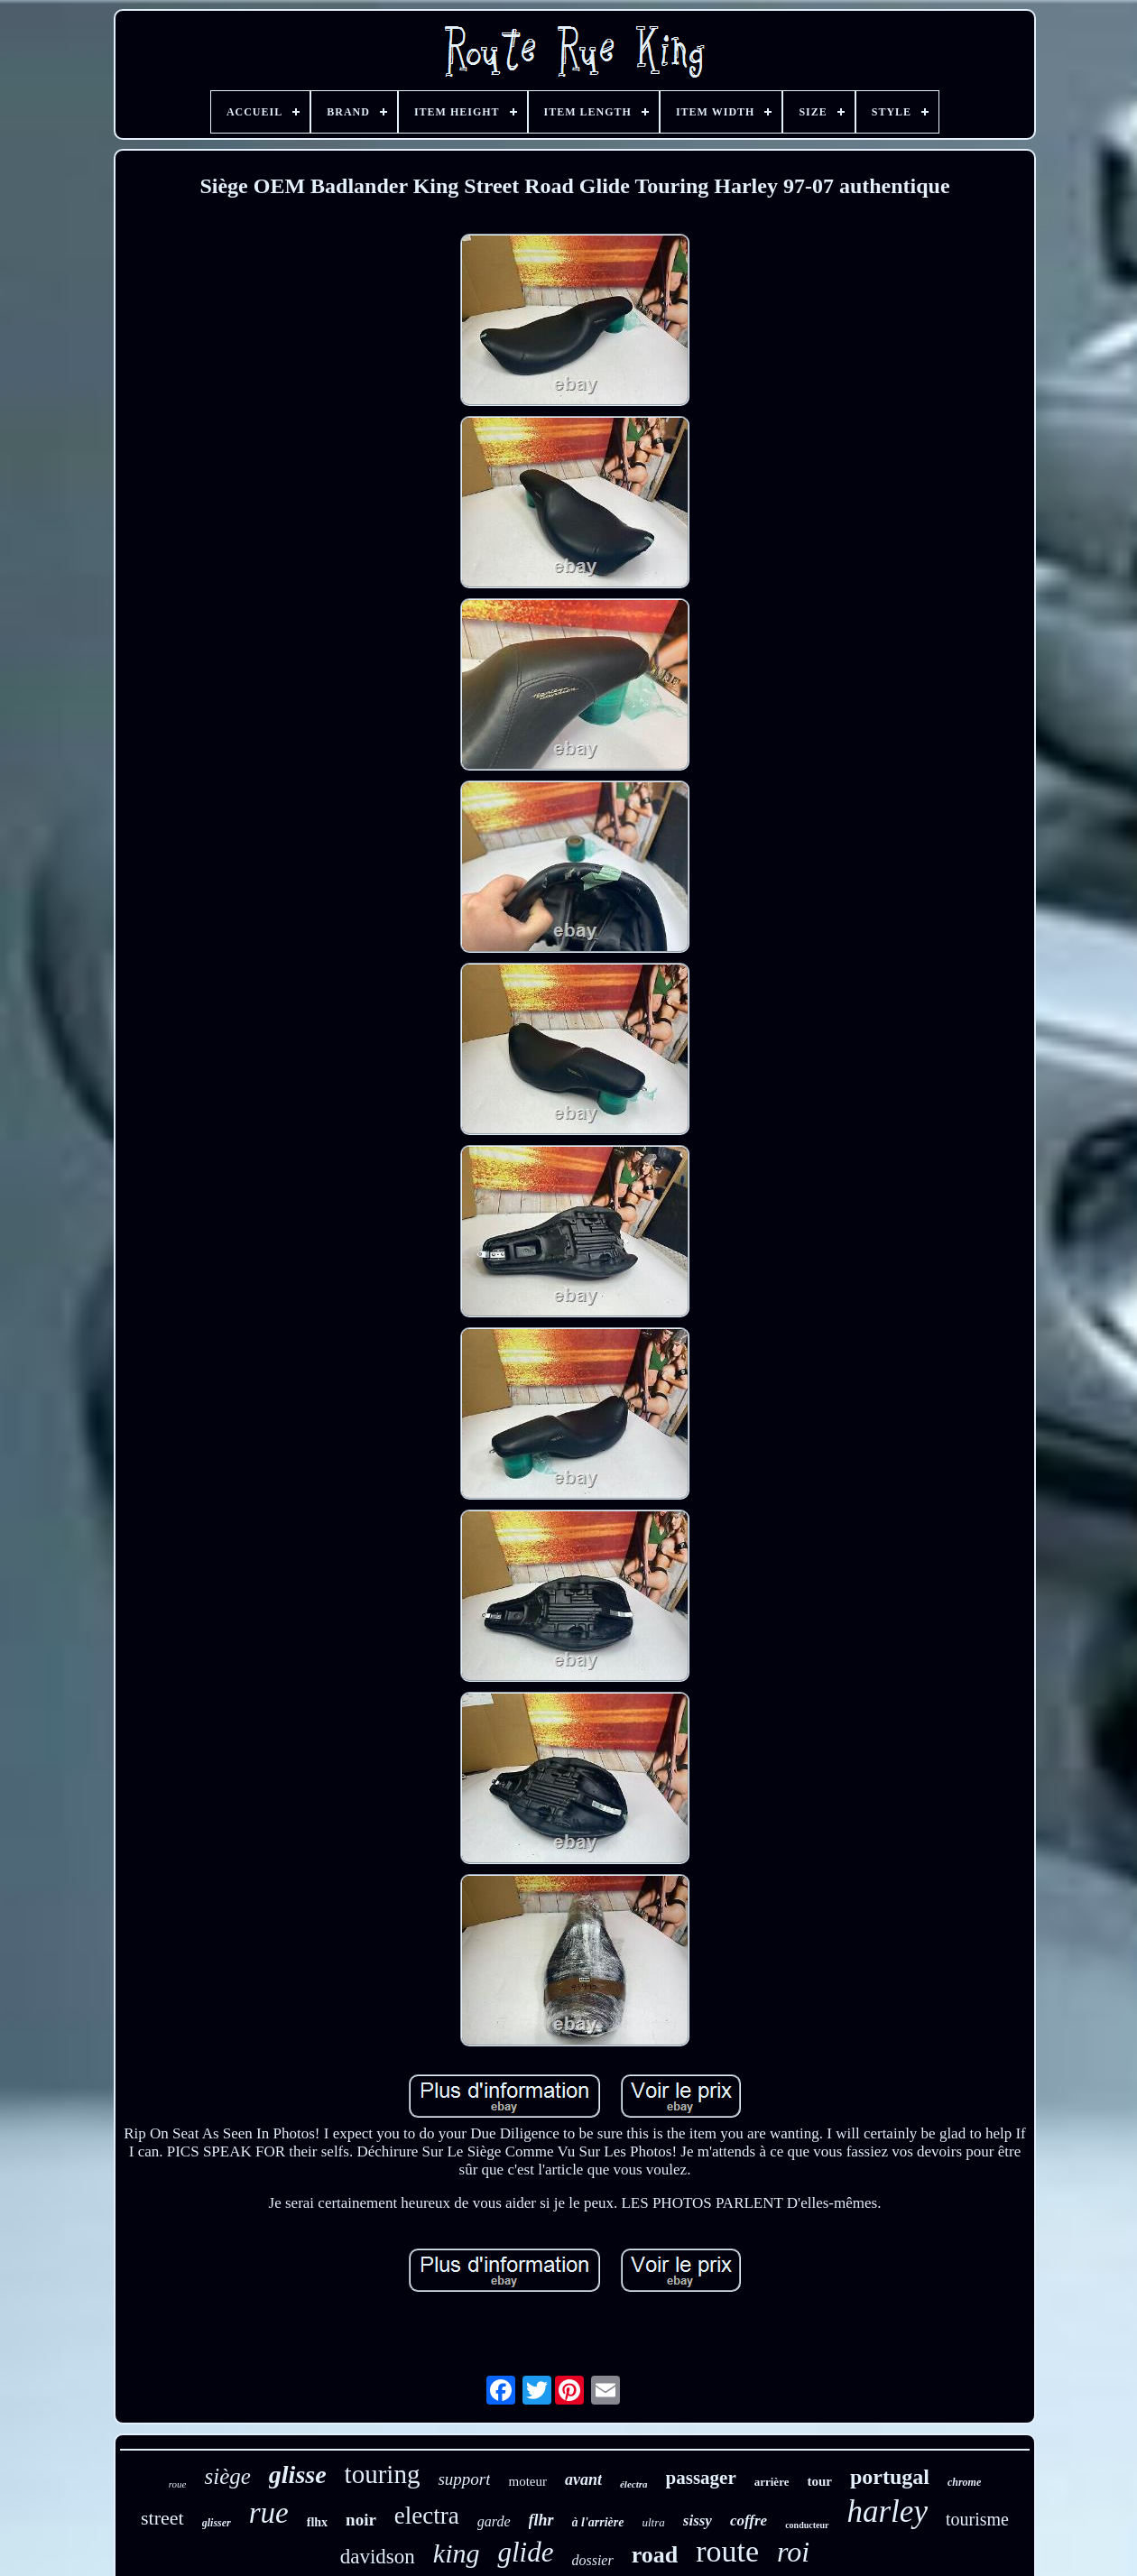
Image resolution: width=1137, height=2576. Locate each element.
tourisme (977, 2519)
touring (383, 2474)
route (727, 2551)
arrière (772, 2481)
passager (701, 2477)
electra (426, 2515)
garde (494, 2521)
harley (887, 2511)
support (464, 2479)
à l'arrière (598, 2522)
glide (525, 2552)
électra (634, 2484)
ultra (653, 2522)
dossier (592, 2560)
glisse (298, 2474)
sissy (697, 2520)
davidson (377, 2556)
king (456, 2553)
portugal (889, 2476)
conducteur (806, 2525)
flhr (541, 2520)
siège (227, 2476)
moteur (527, 2481)
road (655, 2555)
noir (361, 2519)
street (162, 2518)
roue (178, 2484)
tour (819, 2481)
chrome (964, 2482)
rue (269, 2513)
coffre (748, 2520)
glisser (216, 2522)
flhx (317, 2522)
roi (793, 2551)
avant (583, 2479)
